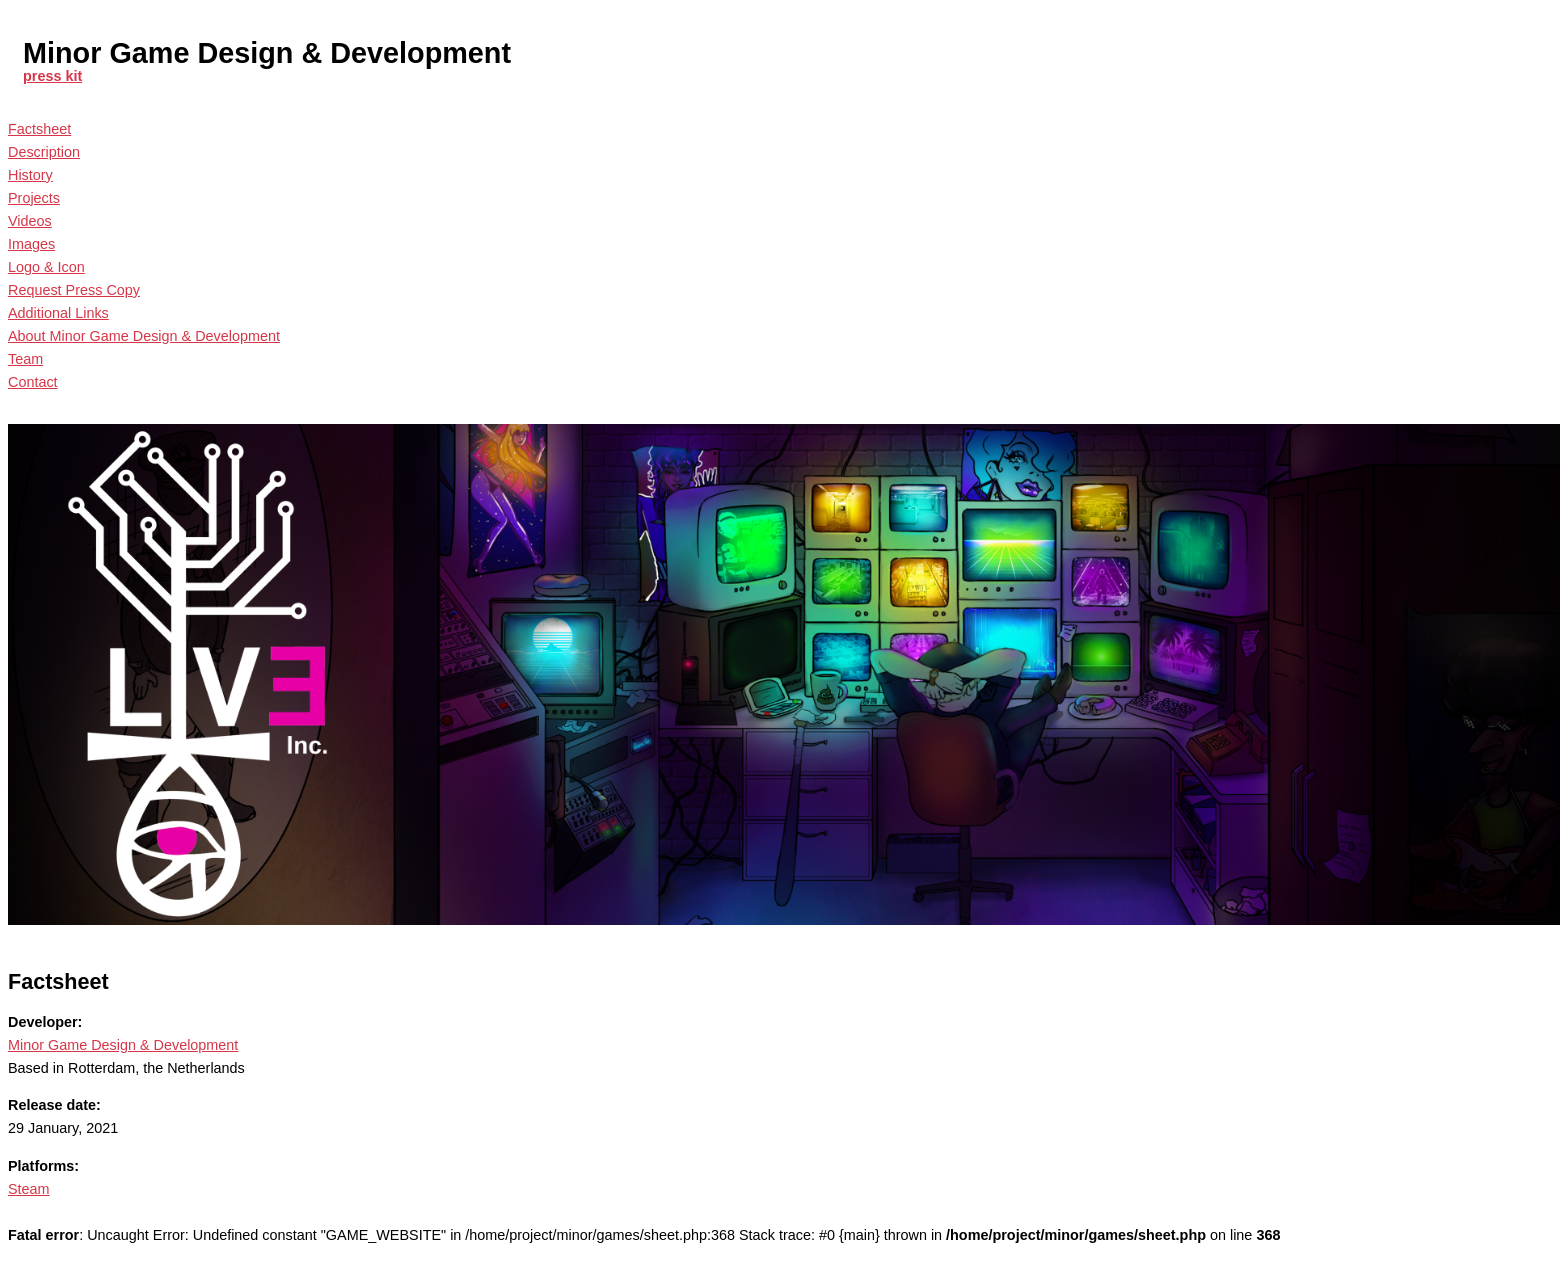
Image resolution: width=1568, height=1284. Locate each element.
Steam (29, 1189)
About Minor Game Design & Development (144, 336)
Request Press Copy (74, 290)
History (30, 175)
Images (31, 244)
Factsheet (39, 129)
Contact (33, 382)
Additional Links (58, 313)
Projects (34, 198)
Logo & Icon (46, 267)
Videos (30, 221)
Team (25, 359)
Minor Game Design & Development (123, 1045)
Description (44, 152)
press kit (52, 76)
